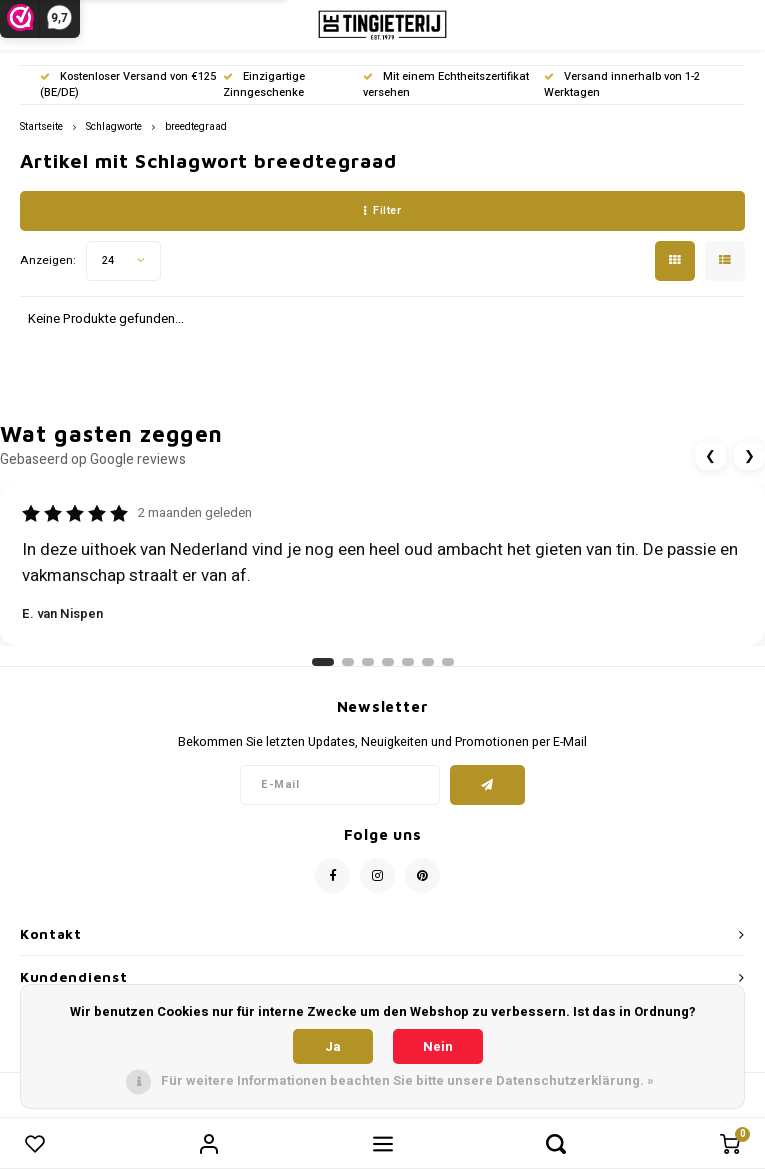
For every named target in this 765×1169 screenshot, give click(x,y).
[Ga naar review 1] (323, 662)
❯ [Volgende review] (749, 455)
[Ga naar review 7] (448, 662)
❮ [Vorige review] (710, 455)
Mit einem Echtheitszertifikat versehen (446, 84)
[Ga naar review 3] (368, 662)
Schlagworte (114, 126)
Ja (333, 1046)
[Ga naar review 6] (428, 662)
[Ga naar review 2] (348, 662)
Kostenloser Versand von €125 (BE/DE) (128, 84)
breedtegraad (196, 126)
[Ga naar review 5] (408, 662)
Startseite (41, 126)
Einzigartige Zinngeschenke (264, 84)
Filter (383, 210)
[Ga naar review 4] (388, 662)
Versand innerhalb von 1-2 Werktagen (622, 84)
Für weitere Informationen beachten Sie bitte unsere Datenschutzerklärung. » (407, 1080)
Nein (438, 1046)
